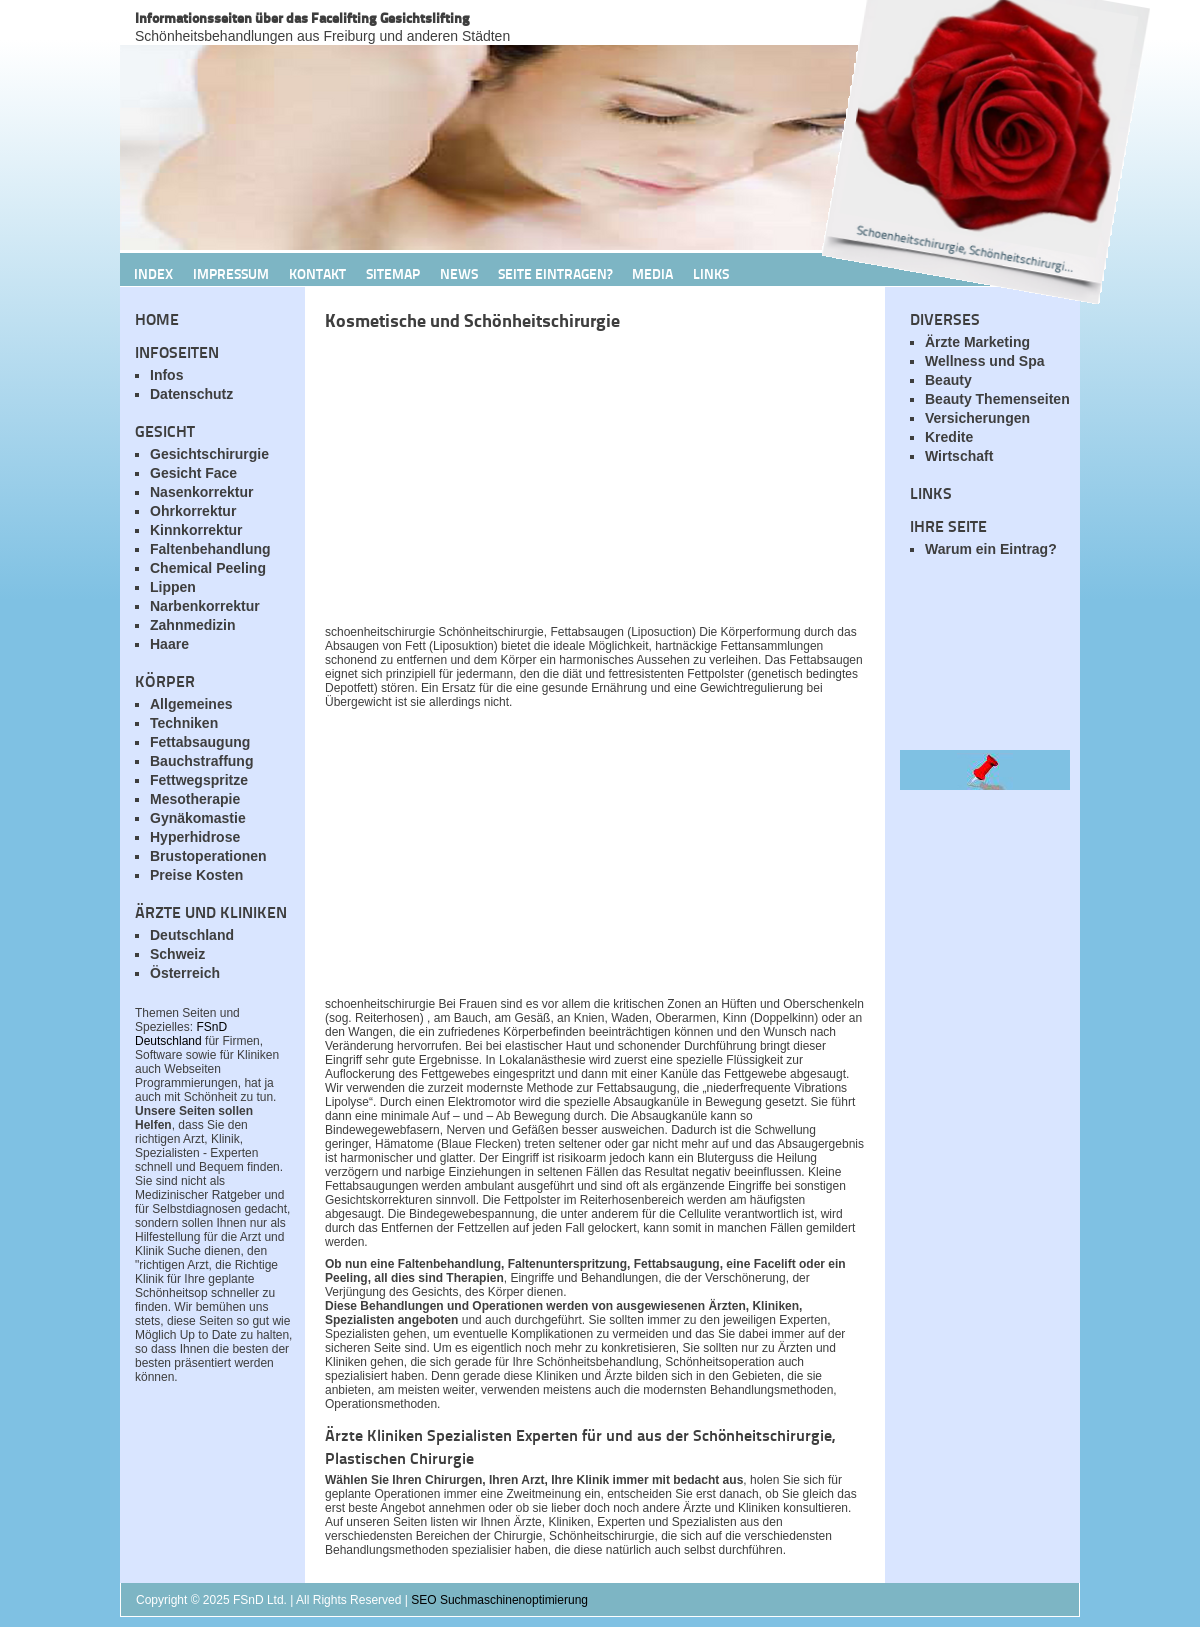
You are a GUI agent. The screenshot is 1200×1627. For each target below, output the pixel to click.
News (459, 273)
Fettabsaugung (200, 742)
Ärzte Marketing (977, 342)
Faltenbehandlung (210, 549)
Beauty (948, 380)
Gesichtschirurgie (209, 454)
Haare (169, 644)
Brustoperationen (208, 856)
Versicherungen (977, 418)
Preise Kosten (196, 875)
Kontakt (317, 273)
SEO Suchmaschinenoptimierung (499, 1600)
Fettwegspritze (199, 780)
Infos (166, 375)
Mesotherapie (195, 799)
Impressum (231, 273)
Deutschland (192, 935)
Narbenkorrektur (205, 606)
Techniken (184, 723)
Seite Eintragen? (555, 273)
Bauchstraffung (201, 761)
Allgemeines (191, 704)
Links (711, 273)
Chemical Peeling (208, 568)
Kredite (949, 437)
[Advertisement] (560, 483)
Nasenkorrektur (202, 492)
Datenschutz (191, 394)
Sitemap (393, 273)
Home (157, 318)
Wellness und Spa (985, 361)
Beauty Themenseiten (997, 399)
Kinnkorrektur (196, 530)
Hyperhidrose (195, 837)
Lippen (173, 587)
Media (652, 273)
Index (153, 273)
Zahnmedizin (193, 625)
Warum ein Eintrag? (991, 549)
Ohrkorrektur (193, 511)
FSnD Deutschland (181, 1034)
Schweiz (177, 954)
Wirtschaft (959, 456)
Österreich (185, 973)
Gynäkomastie (198, 818)
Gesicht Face (193, 473)
